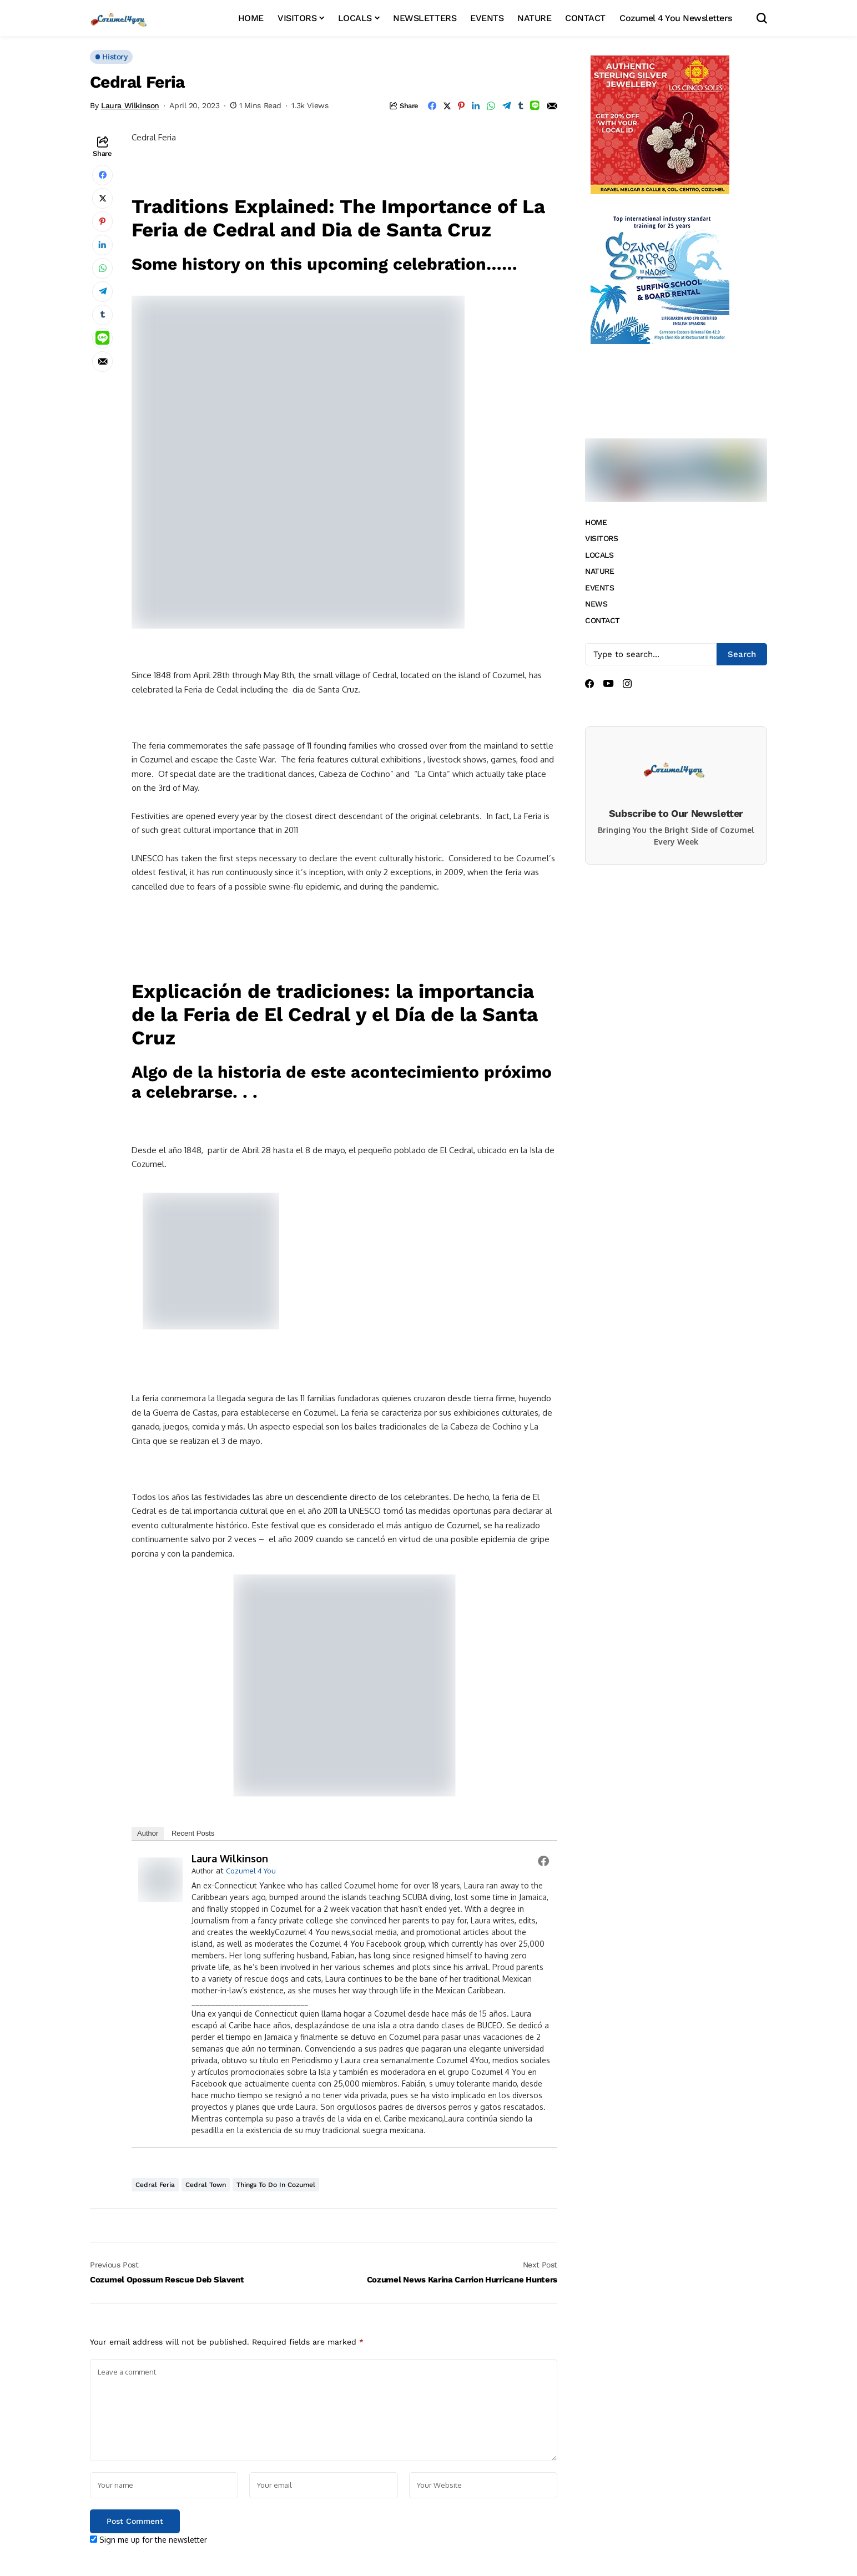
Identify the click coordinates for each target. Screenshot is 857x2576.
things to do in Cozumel (275, 2185)
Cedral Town (205, 2185)
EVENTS (599, 587)
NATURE (599, 571)
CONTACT (602, 620)
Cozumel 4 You (251, 1870)
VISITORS (601, 538)
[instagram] (627, 683)
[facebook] (589, 683)
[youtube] (608, 684)
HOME (596, 522)
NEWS (596, 603)
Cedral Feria (155, 2185)
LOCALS (599, 554)
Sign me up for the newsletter (148, 2539)
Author (147, 1833)
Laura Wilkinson (130, 105)
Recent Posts (193, 1833)
